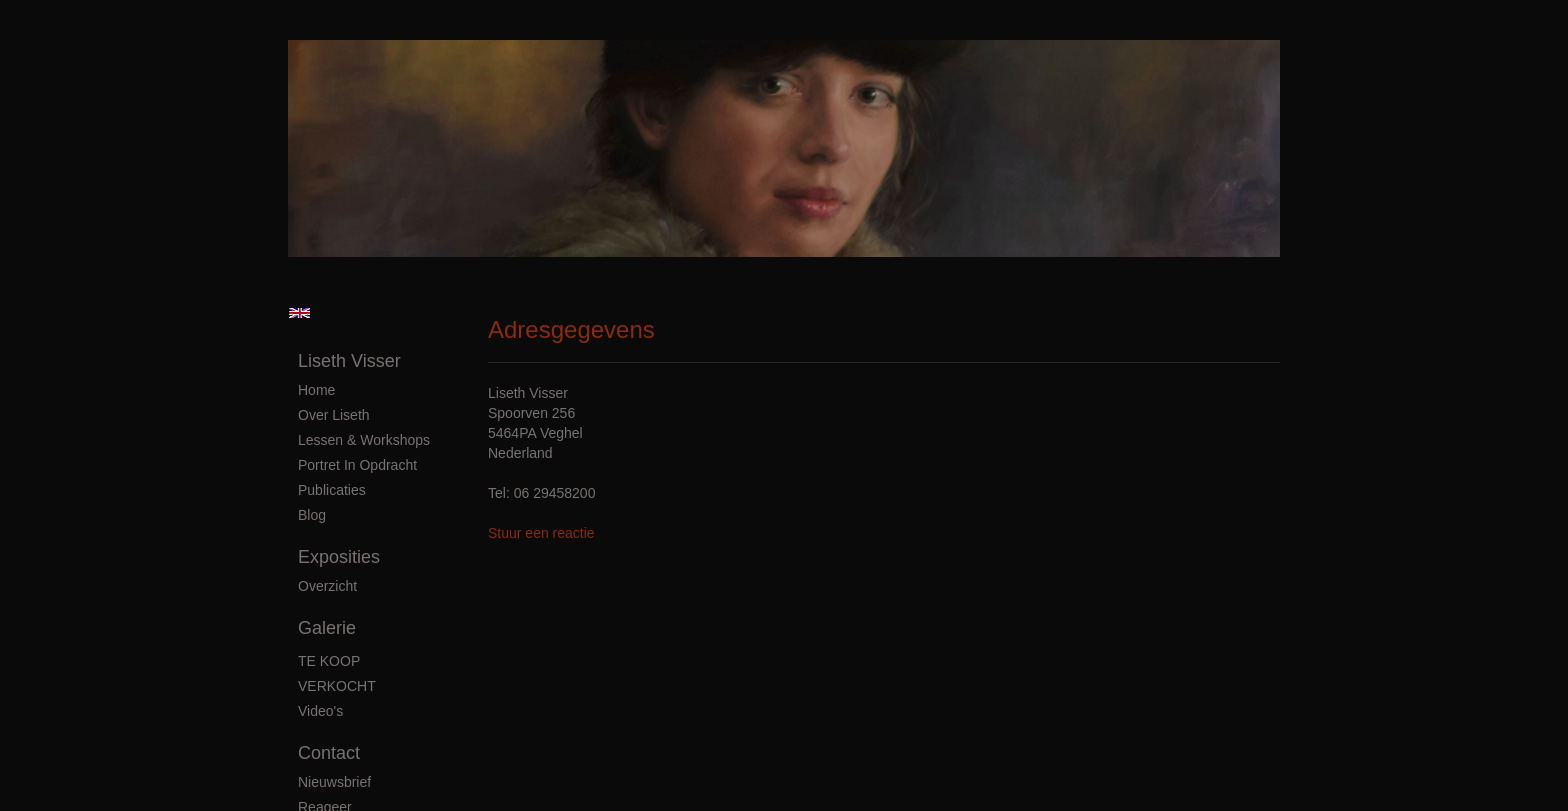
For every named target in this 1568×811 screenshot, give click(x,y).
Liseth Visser (349, 361)
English (299, 313)
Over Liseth (334, 415)
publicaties (332, 490)
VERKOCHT (337, 686)
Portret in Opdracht (357, 465)
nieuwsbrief (334, 782)
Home (316, 390)
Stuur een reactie (541, 533)
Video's (320, 711)
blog (312, 515)
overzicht (327, 586)
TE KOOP (329, 661)
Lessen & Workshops (364, 440)
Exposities (339, 557)
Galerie (327, 628)
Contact (329, 753)
